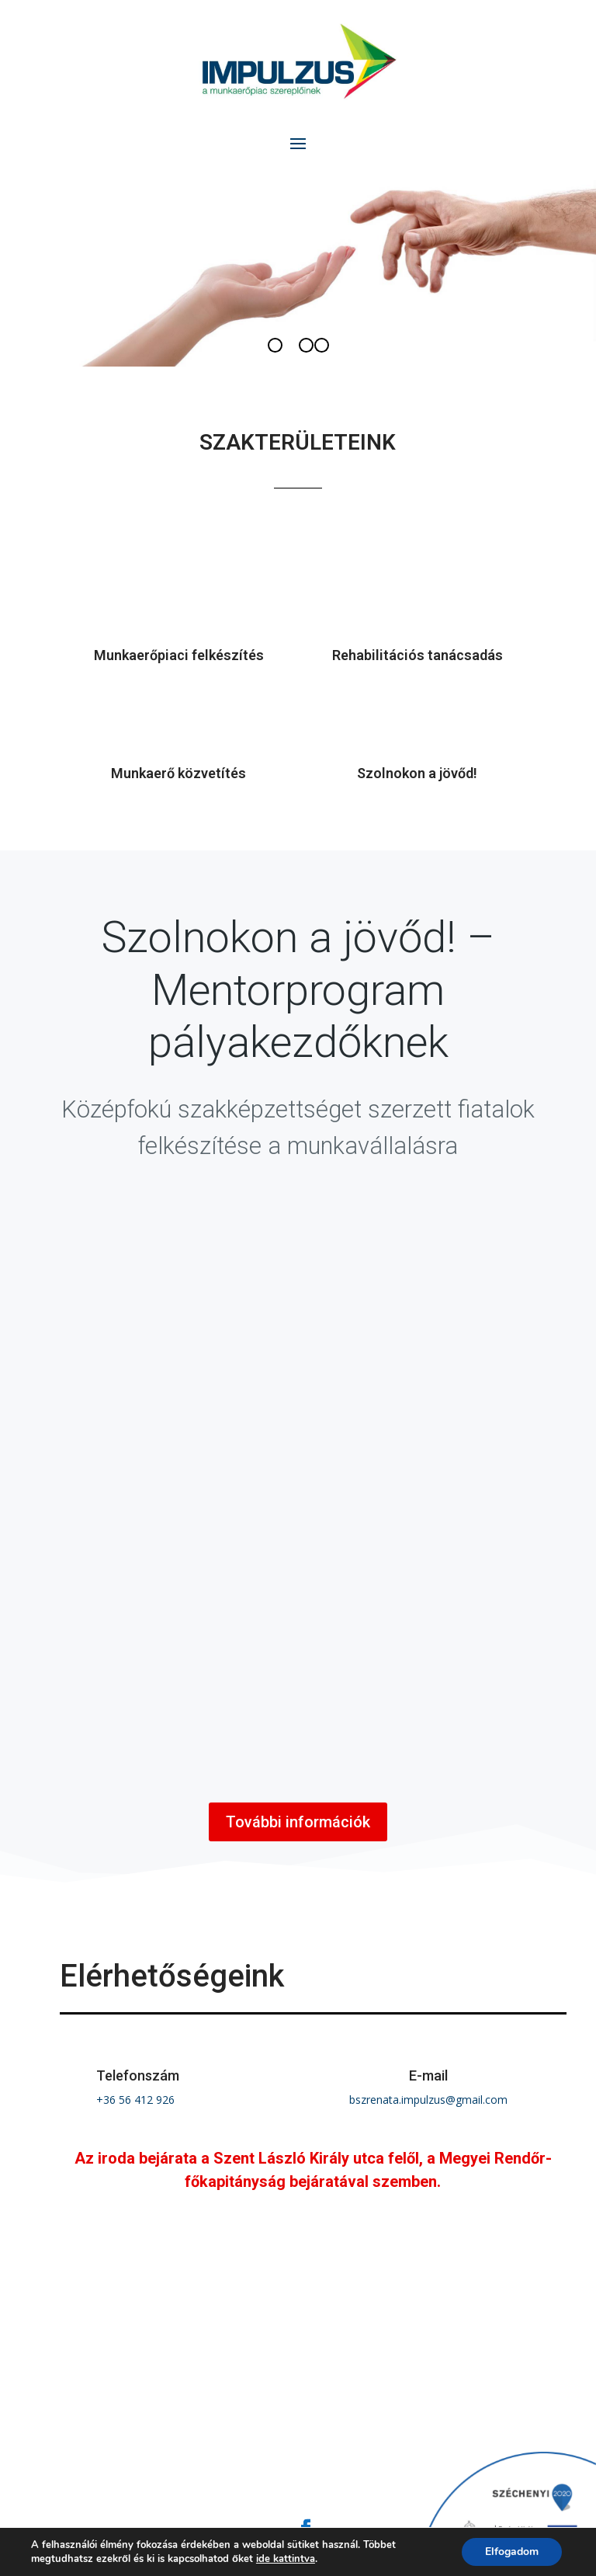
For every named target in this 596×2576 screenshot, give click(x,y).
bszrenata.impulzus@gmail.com (428, 2099)
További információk (298, 1822)
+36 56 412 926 (135, 2099)
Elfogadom (512, 2551)
